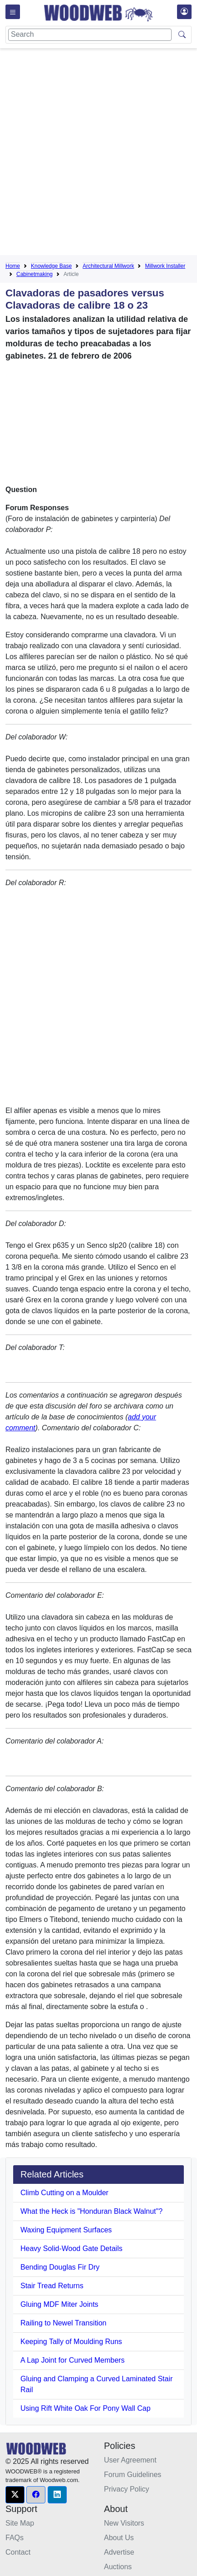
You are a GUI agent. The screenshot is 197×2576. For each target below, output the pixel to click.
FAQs (14, 2538)
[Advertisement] (98, 153)
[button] (15, 2494)
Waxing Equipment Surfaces (66, 2230)
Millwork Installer (165, 266)
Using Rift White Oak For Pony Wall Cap (85, 2408)
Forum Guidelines (132, 2474)
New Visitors (124, 2523)
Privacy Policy (126, 2489)
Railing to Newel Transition (63, 2323)
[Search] (90, 35)
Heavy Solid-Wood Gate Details (71, 2248)
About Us (119, 2538)
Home (12, 266)
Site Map (19, 2523)
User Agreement (130, 2460)
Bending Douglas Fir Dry (59, 2267)
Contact (17, 2552)
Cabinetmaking (34, 274)
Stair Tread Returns (52, 2286)
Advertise (119, 2552)
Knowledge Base (51, 266)
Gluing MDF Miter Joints (59, 2304)
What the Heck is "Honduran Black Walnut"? (91, 2211)
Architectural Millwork (108, 266)
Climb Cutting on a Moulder (64, 2193)
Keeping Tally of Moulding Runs (71, 2341)
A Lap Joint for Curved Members (72, 2360)
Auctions (118, 2567)
